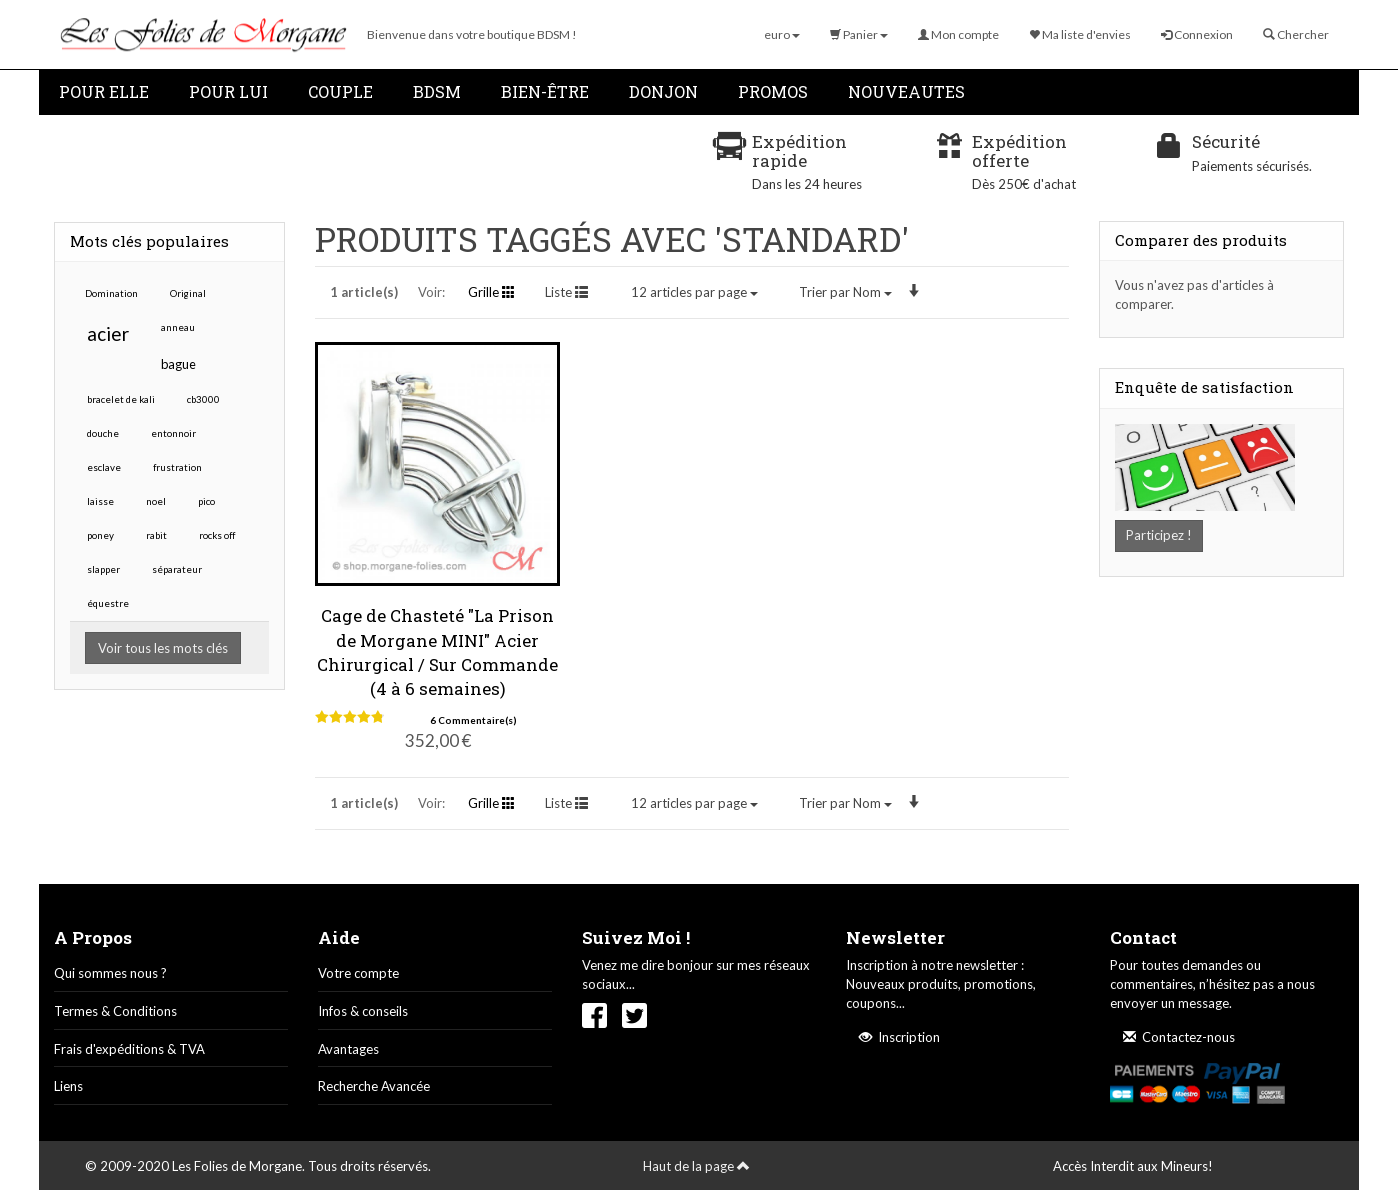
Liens (68, 1086)
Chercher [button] (1296, 34)
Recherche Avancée (374, 1086)
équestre (108, 603)
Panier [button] (859, 34)
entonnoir (173, 433)
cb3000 (203, 399)
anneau (178, 327)
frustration (177, 467)
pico (206, 501)
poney (100, 535)
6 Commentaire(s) (473, 720)
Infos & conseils (363, 1011)
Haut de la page (696, 1166)
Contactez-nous (1179, 1037)
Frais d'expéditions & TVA (129, 1049)
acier (108, 333)
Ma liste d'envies (1080, 34)
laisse (100, 501)
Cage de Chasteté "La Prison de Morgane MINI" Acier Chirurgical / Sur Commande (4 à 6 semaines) (437, 652)
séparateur (177, 569)
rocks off (217, 535)
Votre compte (358, 973)
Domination (111, 293)
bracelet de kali (121, 399)
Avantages (348, 1049)
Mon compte (958, 34)
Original (188, 293)
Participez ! (1159, 535)
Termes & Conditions (115, 1011)
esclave (104, 467)
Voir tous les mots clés (163, 648)
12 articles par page (694, 292)
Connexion (1197, 34)
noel (156, 501)
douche (103, 433)
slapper (103, 569)
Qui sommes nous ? (110, 973)
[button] (782, 35)
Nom (845, 292)
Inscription (899, 1037)
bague (178, 364)
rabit (156, 535)
